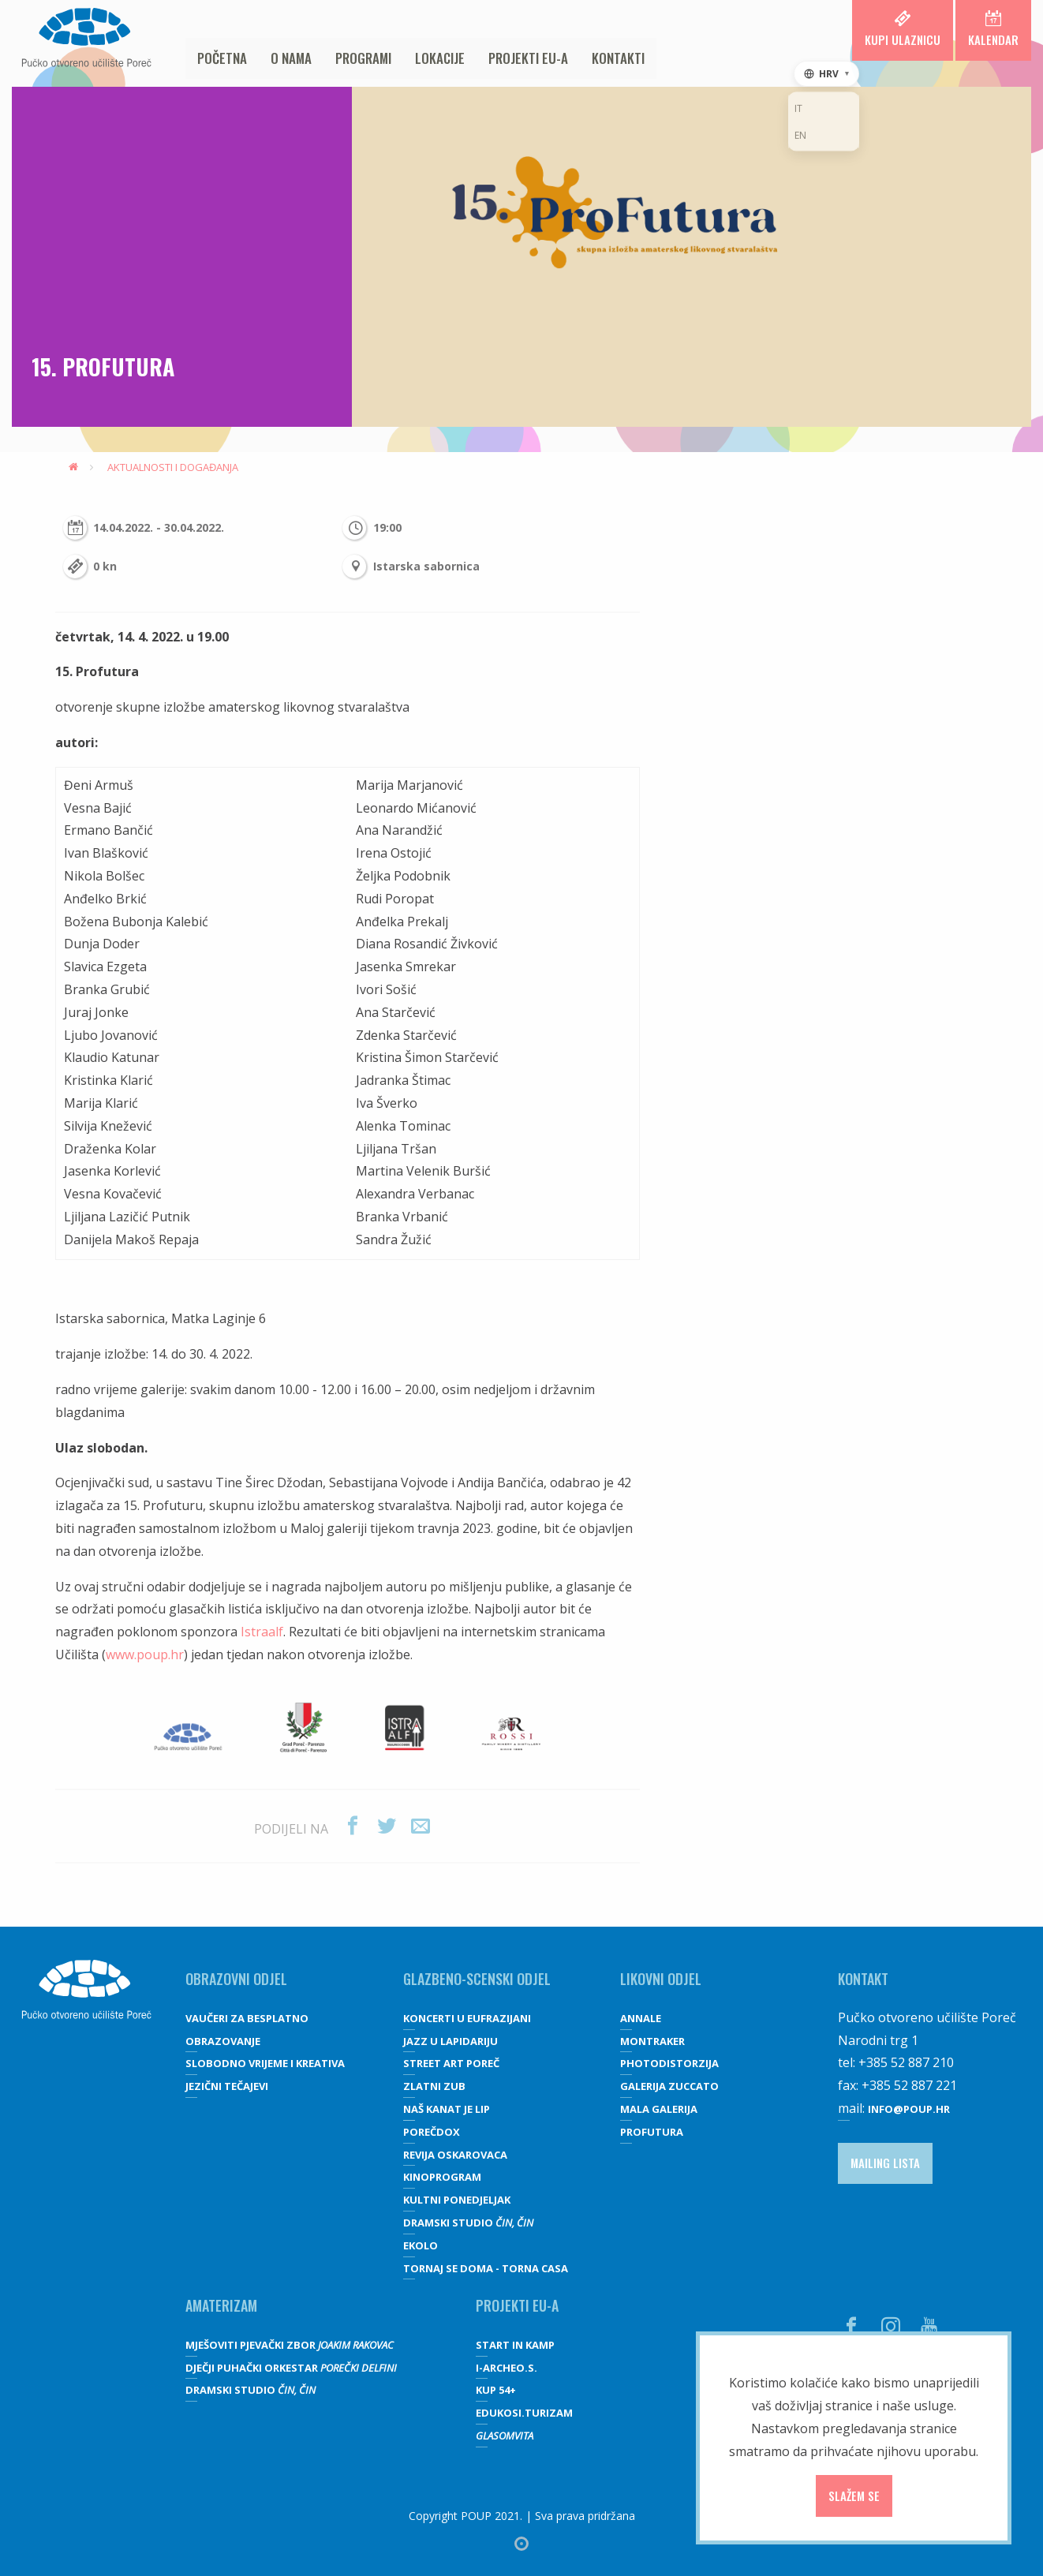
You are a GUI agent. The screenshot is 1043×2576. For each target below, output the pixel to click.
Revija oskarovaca (455, 2155)
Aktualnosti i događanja (172, 467)
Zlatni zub (434, 2086)
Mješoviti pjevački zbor (289, 2345)
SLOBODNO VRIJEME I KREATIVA (265, 2063)
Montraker (652, 2041)
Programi (363, 58)
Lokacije (440, 58)
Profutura (651, 2132)
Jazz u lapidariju (450, 2041)
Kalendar (993, 29)
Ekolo (420, 2245)
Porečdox (431, 2132)
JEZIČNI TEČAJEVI (226, 2086)
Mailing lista (885, 2162)
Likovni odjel (660, 1978)
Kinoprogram (442, 2177)
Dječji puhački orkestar (291, 2368)
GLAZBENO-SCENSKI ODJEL (477, 1978)
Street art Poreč (451, 2063)
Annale (640, 2018)
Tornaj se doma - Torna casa (485, 2268)
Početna (222, 58)
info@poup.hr (909, 2109)
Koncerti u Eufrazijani (467, 2018)
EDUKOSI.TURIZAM (524, 2413)
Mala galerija (658, 2109)
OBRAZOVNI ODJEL (236, 1978)
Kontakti (618, 58)
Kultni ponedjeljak (456, 2200)
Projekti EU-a (528, 58)
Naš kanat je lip (446, 2109)
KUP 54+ (496, 2390)
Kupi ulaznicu (902, 29)
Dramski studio (468, 2222)
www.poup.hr (145, 1654)
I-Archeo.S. (506, 2368)
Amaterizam (221, 2305)
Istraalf (262, 1631)
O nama (291, 58)
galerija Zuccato (669, 2086)
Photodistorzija (669, 2063)
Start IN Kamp (515, 2345)
